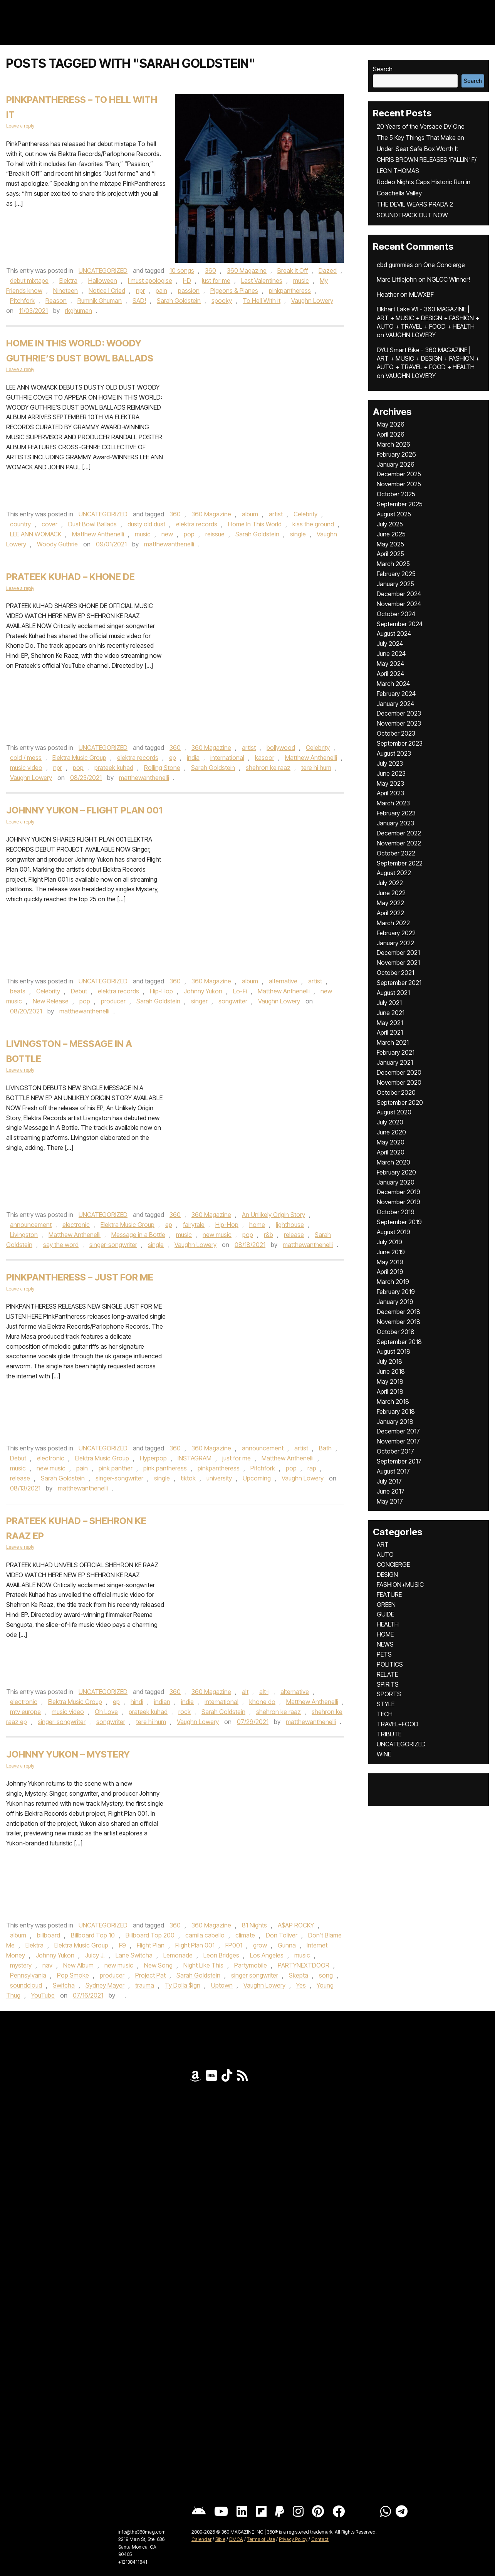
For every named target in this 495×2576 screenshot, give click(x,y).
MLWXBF (421, 294)
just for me (216, 280)
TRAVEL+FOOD (397, 1724)
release (294, 1234)
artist (276, 514)
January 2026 (395, 464)
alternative (283, 981)
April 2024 (390, 673)
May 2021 (390, 1023)
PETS (384, 1654)
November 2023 (399, 723)
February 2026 (396, 454)
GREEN (386, 1604)
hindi (137, 1702)
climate (245, 1935)
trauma (144, 1985)
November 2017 (398, 1441)
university (219, 1478)
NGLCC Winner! (448, 279)
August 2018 (393, 1351)
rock (184, 1712)
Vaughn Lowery (312, 300)
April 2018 (390, 1391)
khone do (262, 1702)
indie (187, 1702)
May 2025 (390, 544)
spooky (221, 300)
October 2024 (396, 614)
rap (311, 1468)
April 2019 (390, 1271)
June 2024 (391, 653)
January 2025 (395, 584)
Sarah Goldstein (179, 300)
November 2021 (398, 962)
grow (260, 1945)
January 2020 (395, 1182)
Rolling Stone (162, 767)
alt (245, 1691)
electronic (76, 1224)
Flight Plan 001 (195, 1945)
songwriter (232, 1001)
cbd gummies (395, 265)
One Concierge (444, 265)
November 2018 (398, 1322)
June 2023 (391, 773)
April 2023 (390, 793)
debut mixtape (29, 280)
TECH (385, 1714)
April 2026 (390, 434)
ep (172, 757)
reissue (215, 534)
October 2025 (396, 494)
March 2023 (393, 803)
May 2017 (390, 1501)
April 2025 (390, 554)
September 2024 (400, 624)
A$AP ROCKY (296, 1925)
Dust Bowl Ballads (92, 524)
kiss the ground (313, 524)
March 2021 (393, 1042)
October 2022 (396, 853)
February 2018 (396, 1411)
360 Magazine (247, 270)
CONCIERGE (393, 1564)
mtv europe (25, 1712)
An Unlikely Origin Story (273, 1214)
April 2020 (390, 1152)
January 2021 (395, 1062)
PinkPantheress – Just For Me (79, 1277)
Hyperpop (153, 1458)
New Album (78, 1965)
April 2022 (390, 913)
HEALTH (388, 1624)
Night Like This (203, 1965)
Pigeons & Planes (234, 290)
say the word (61, 1245)
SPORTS (389, 1694)
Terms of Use (261, 2539)
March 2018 (393, 1401)
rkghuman (78, 310)
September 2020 (400, 1102)
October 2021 (395, 972)
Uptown (222, 1985)
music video (26, 767)
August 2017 (393, 1471)
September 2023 (400, 743)
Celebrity (305, 514)
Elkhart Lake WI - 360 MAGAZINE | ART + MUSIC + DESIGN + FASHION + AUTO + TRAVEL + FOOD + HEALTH (428, 317)
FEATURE (389, 1594)
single (298, 534)
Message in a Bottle (138, 1234)
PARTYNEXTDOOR (303, 1965)
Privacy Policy (293, 2539)
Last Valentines (261, 280)
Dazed (328, 270)
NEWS (385, 1644)
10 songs (181, 270)
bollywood (281, 747)
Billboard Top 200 (150, 1935)
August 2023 (394, 753)
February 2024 (396, 693)
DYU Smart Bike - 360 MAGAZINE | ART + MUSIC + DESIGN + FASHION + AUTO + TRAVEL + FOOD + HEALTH (428, 358)
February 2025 (396, 574)
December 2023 (399, 713)
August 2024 (394, 633)
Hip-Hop (161, 991)
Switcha (64, 1985)
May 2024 (390, 663)
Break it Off (292, 270)
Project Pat (150, 1975)
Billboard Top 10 (93, 1935)
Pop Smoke (73, 1975)
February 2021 (395, 1052)
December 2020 (399, 1072)
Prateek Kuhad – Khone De (70, 576)
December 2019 (398, 1192)
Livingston (24, 1234)
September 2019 (399, 1222)
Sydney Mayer (105, 1985)
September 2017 (399, 1461)
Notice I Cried (107, 290)
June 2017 (390, 1491)
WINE (384, 1754)
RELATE (387, 1674)
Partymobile (250, 1965)
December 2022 (399, 833)
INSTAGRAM (194, 1458)
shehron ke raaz (268, 767)
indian (162, 1702)
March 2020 (393, 1162)
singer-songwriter (113, 1245)
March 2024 (393, 683)
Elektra (68, 280)
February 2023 (396, 813)
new (167, 534)
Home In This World (255, 524)
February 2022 (396, 933)
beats (17, 991)
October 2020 (396, 1092)
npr (140, 290)
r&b (268, 1234)
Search (383, 69)
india (193, 757)
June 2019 (391, 1252)
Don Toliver (281, 1935)
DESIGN (387, 1574)
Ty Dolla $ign (182, 1985)
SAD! (139, 300)
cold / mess (26, 757)
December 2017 (398, 1431)
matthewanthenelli (169, 544)
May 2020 (390, 1142)
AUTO (385, 1554)
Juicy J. (95, 1955)
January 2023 (395, 823)
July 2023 (390, 763)
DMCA (236, 2539)
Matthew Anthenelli (98, 534)
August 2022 (394, 873)
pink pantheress (165, 1468)
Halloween (102, 280)
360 (210, 270)
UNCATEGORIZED (103, 270)
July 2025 (390, 524)
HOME (385, 1634)
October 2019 (395, 1212)
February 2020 (396, 1172)
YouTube (43, 1995)
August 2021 (393, 992)
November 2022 (399, 843)
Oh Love (106, 1712)
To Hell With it (261, 300)
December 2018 (398, 1312)
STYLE (385, 1704)
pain (161, 290)
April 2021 (390, 1032)
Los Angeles (267, 1955)
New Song (158, 1965)
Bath (325, 1448)
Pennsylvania (28, 1975)
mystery (21, 1965)
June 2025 (391, 534)
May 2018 (390, 1381)
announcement (31, 1224)
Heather (388, 294)
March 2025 (393, 564)
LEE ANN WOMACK (35, 534)
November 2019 (398, 1202)
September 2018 (399, 1342)
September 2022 (400, 863)
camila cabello (205, 1935)
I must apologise (150, 280)
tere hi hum (316, 767)
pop (189, 534)
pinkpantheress (290, 290)
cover (49, 524)
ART (383, 1544)
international (227, 757)
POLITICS (390, 1664)
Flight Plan (150, 1945)
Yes (301, 1985)
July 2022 (390, 883)
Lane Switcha (134, 1955)
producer (113, 1001)
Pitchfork (22, 300)
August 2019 (393, 1232)
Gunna (287, 1945)
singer (199, 1001)
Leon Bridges (221, 1955)
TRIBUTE (389, 1734)
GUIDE (385, 1614)
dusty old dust (146, 524)
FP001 (233, 1945)
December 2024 (399, 594)
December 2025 (399, 474)
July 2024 (390, 643)
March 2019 (393, 1281)
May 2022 (390, 903)
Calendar (201, 2539)
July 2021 (389, 1003)
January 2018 (395, 1421)
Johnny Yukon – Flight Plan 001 (84, 810)
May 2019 (390, 1262)
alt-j (264, 1691)
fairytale (194, 1224)
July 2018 (389, 1361)
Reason (56, 300)
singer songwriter (254, 1975)
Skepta (298, 1975)
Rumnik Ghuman (99, 300)
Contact (320, 2539)
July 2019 (389, 1242)
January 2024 (395, 703)
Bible (220, 2539)
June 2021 (390, 1013)
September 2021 (399, 982)
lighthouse (290, 1224)
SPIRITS (388, 1684)
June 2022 (391, 893)
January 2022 (395, 943)
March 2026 (393, 444)
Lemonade (178, 1955)
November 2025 (399, 484)
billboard (48, 1935)
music (301, 280)
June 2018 (391, 1371)
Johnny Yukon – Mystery (68, 1754)
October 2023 (396, 733)
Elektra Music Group (79, 757)
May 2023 (390, 783)
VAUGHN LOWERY (411, 335)
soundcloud (26, 1985)
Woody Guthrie (57, 544)
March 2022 (393, 923)
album (250, 514)
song (326, 1975)
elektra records (196, 524)
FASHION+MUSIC (400, 1584)
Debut (79, 991)
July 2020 (390, 1122)
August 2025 (394, 514)
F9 (122, 1945)
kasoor (264, 757)
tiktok (188, 1478)
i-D (187, 280)
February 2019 (396, 1292)
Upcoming (257, 1478)
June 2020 (391, 1132)
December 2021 (398, 952)
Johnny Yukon (203, 991)
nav (47, 1965)
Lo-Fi (240, 991)
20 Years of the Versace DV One (421, 126)
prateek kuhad (113, 767)
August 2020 (394, 1112)
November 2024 (399, 604)
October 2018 (395, 1332)
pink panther (116, 1468)
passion (189, 290)
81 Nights (254, 1925)
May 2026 (390, 424)
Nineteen (65, 290)
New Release (51, 1001)
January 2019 (395, 1302)
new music (217, 1234)
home (257, 1224)
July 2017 (389, 1481)
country (20, 524)
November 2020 (399, 1082)
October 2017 (395, 1451)
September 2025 (400, 504)
